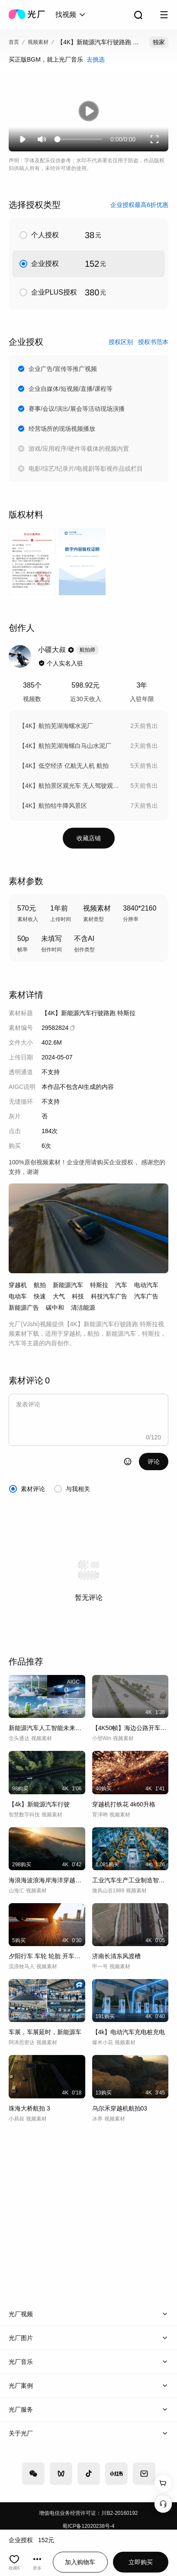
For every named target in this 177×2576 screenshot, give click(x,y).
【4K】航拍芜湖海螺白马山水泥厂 (65, 745)
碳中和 (55, 1307)
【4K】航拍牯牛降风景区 (53, 805)
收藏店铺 (89, 838)
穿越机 (18, 1284)
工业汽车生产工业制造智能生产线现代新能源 (130, 1880)
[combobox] (71, 15)
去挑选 (96, 59)
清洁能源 (83, 1307)
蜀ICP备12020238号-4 (88, 2526)
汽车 (121, 1284)
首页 (14, 42)
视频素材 (38, 42)
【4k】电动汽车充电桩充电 (128, 2032)
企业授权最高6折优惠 (139, 204)
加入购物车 (80, 2562)
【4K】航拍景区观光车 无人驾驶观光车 (70, 785)
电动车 (18, 1296)
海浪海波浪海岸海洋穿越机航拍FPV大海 (47, 1880)
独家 (159, 42)
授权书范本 (153, 341)
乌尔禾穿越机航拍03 (120, 2108)
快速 (40, 1296)
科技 (78, 1296)
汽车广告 (146, 1296)
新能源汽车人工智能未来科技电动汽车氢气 (47, 1727)
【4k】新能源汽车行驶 (39, 1804)
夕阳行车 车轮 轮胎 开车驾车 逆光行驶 (47, 1956)
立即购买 (141, 2562)
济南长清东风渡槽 (116, 1956)
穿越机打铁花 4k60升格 (123, 1804)
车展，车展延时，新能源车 (45, 2032)
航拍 (40, 1284)
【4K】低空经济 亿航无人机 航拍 (64, 765)
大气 (59, 1296)
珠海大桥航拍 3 (29, 2108)
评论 (154, 1461)
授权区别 (121, 341)
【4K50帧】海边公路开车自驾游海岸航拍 (130, 1727)
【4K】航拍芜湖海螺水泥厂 (56, 725)
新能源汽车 (68, 1284)
